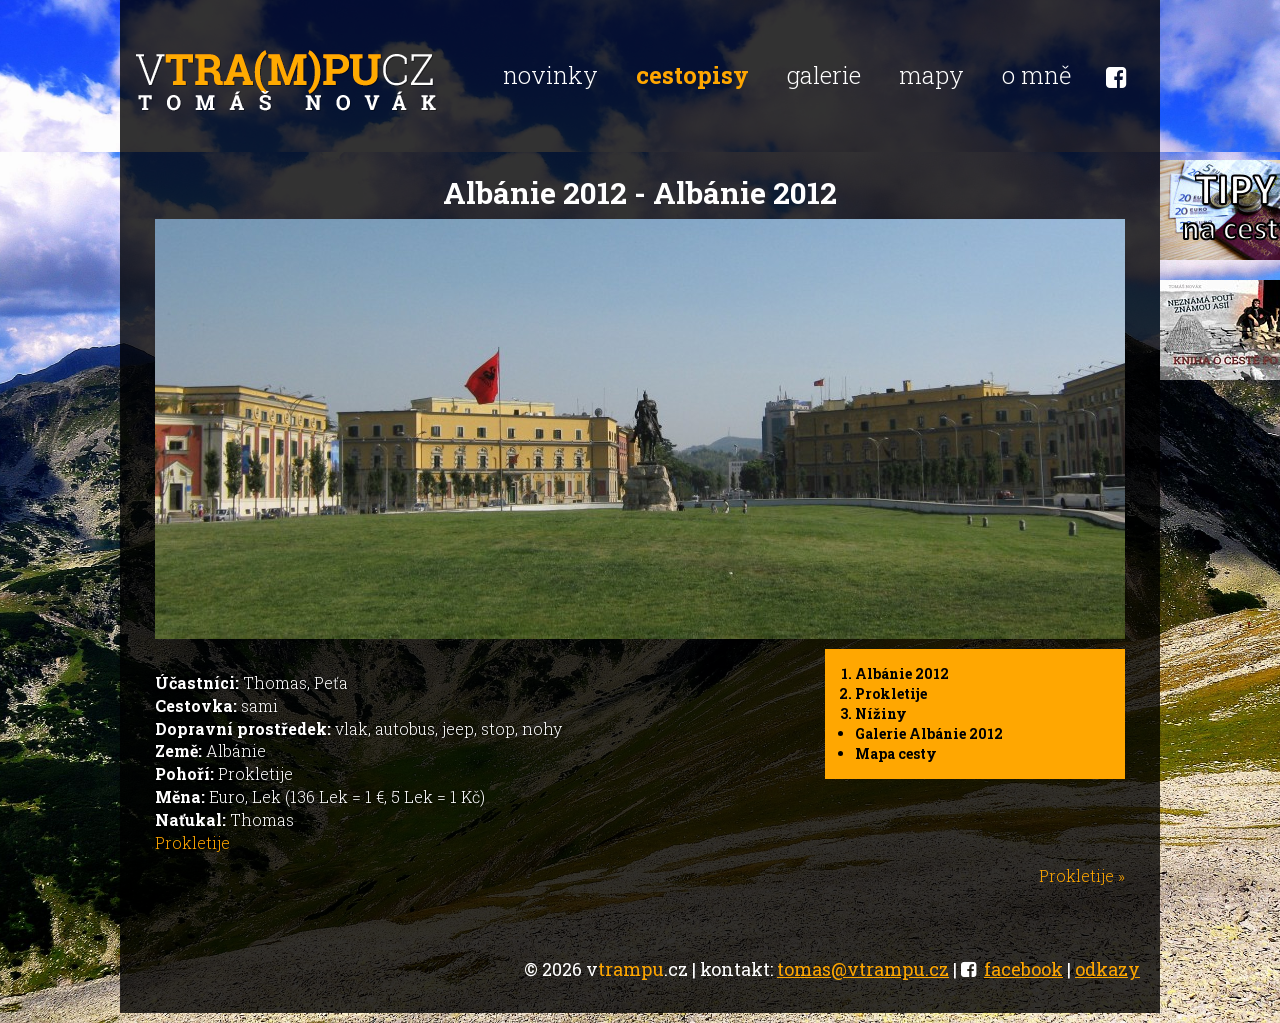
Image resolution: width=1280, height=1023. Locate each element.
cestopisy (692, 75)
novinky (550, 75)
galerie (824, 75)
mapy (931, 75)
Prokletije (891, 693)
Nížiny (881, 713)
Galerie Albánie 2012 (929, 733)
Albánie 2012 (902, 673)
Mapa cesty (896, 753)
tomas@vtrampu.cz (863, 969)
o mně (1037, 75)
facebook (1023, 969)
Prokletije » (1082, 875)
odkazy (1107, 969)
